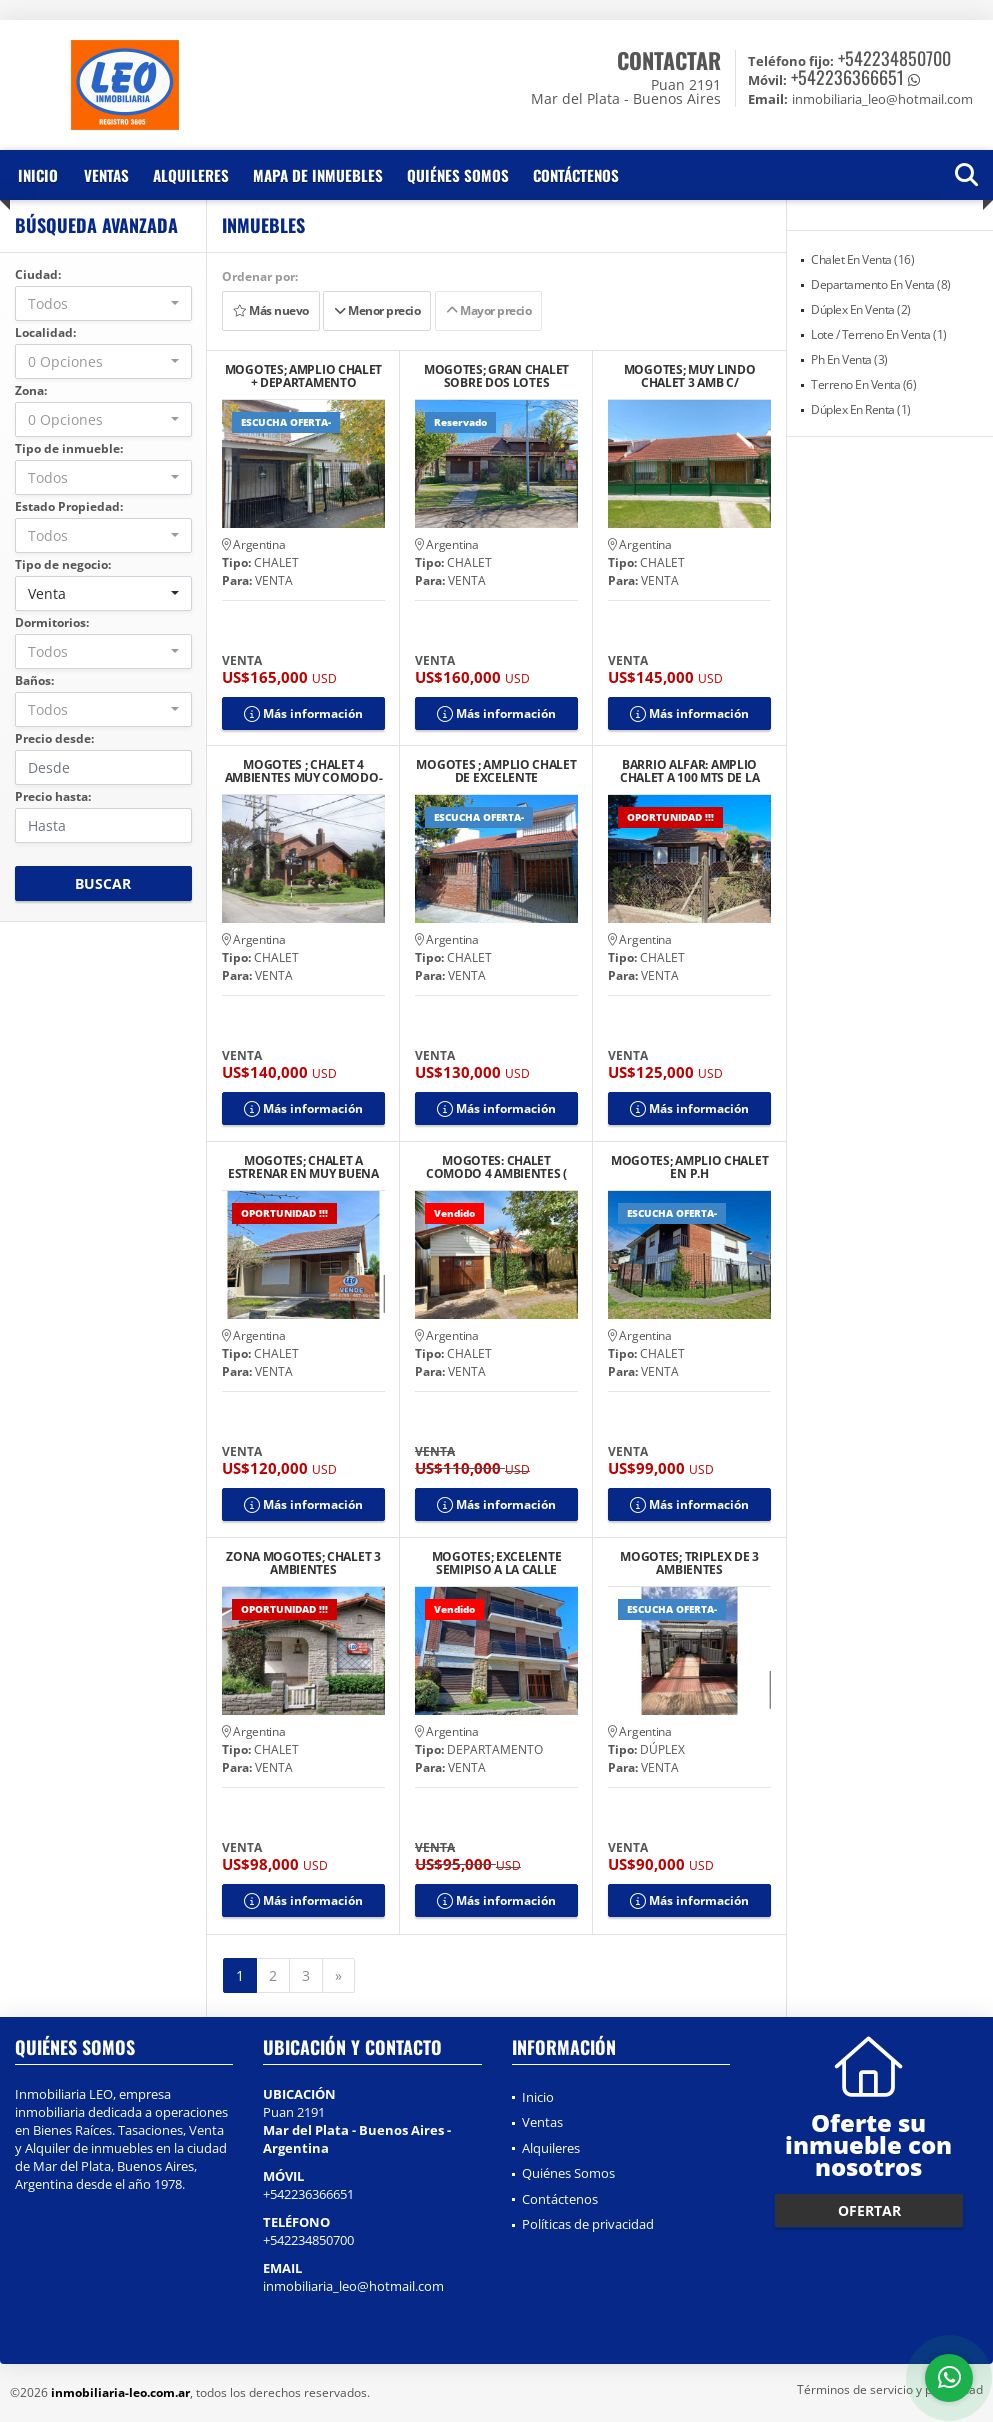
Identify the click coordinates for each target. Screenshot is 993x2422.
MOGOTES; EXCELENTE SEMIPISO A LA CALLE (497, 1563)
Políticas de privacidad (588, 2224)
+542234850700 (894, 58)
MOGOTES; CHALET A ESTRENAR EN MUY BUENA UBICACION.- (303, 1167)
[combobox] (103, 303)
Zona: (31, 390)
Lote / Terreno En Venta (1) (879, 334)
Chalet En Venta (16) (862, 259)
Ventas (106, 175)
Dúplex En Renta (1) (861, 409)
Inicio (38, 175)
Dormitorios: (52, 622)
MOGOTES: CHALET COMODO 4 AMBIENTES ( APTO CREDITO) (496, 1167)
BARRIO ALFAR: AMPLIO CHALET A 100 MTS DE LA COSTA (689, 771)
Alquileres (191, 175)
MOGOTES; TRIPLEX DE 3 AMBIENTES (689, 1563)
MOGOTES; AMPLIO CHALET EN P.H (689, 1167)
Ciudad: (38, 274)
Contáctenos (576, 175)
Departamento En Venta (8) (881, 284)
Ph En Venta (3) (849, 359)
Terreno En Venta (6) (863, 384)
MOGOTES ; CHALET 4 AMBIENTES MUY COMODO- (304, 771)
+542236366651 (847, 77)
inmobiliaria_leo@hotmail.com (353, 2286)
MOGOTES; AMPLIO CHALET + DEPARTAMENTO (303, 376)
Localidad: (45, 332)
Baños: (34, 680)
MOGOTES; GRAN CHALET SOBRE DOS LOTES (496, 376)
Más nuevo (271, 310)
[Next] (338, 1976)
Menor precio (377, 310)
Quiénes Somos (458, 175)
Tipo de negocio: (63, 564)
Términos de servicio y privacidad (890, 2389)
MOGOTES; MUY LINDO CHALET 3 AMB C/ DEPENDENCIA (690, 376)
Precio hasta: (53, 796)
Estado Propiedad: (69, 506)
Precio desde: (54, 738)
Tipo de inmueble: (69, 448)
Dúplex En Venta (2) (861, 309)
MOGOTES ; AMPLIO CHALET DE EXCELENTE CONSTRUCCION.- (496, 771)
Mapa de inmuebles (318, 175)
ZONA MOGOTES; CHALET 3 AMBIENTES (303, 1563)
